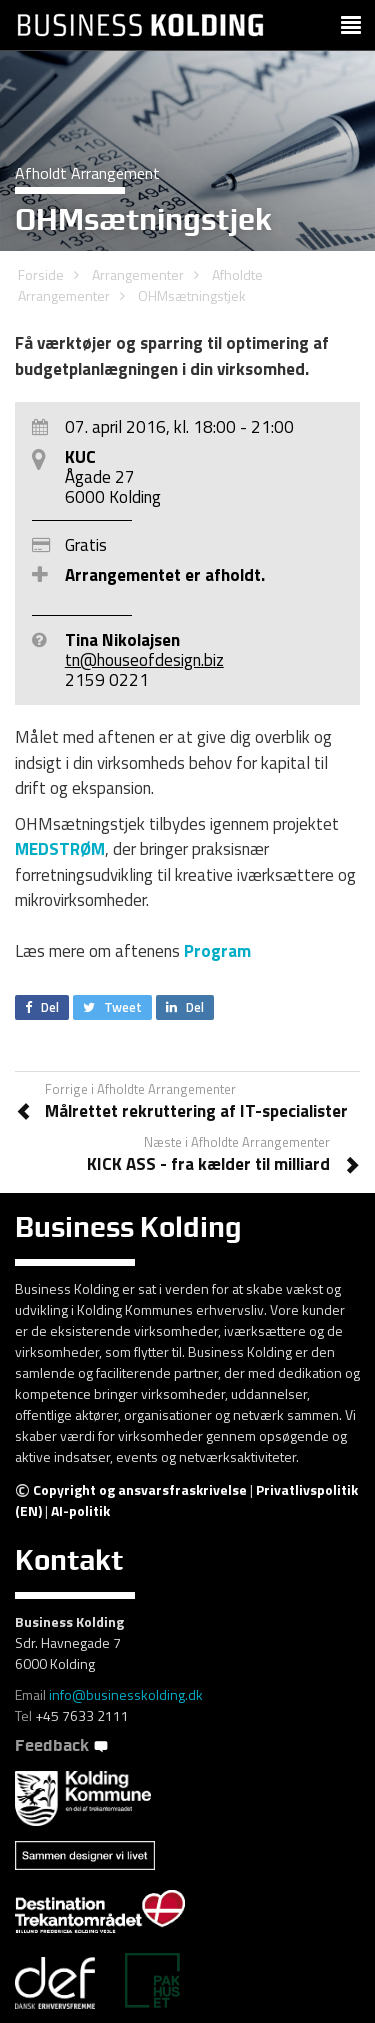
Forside (41, 274)
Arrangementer (138, 274)
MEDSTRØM (60, 849)
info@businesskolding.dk (126, 1694)
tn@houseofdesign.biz (144, 660)
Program (217, 951)
